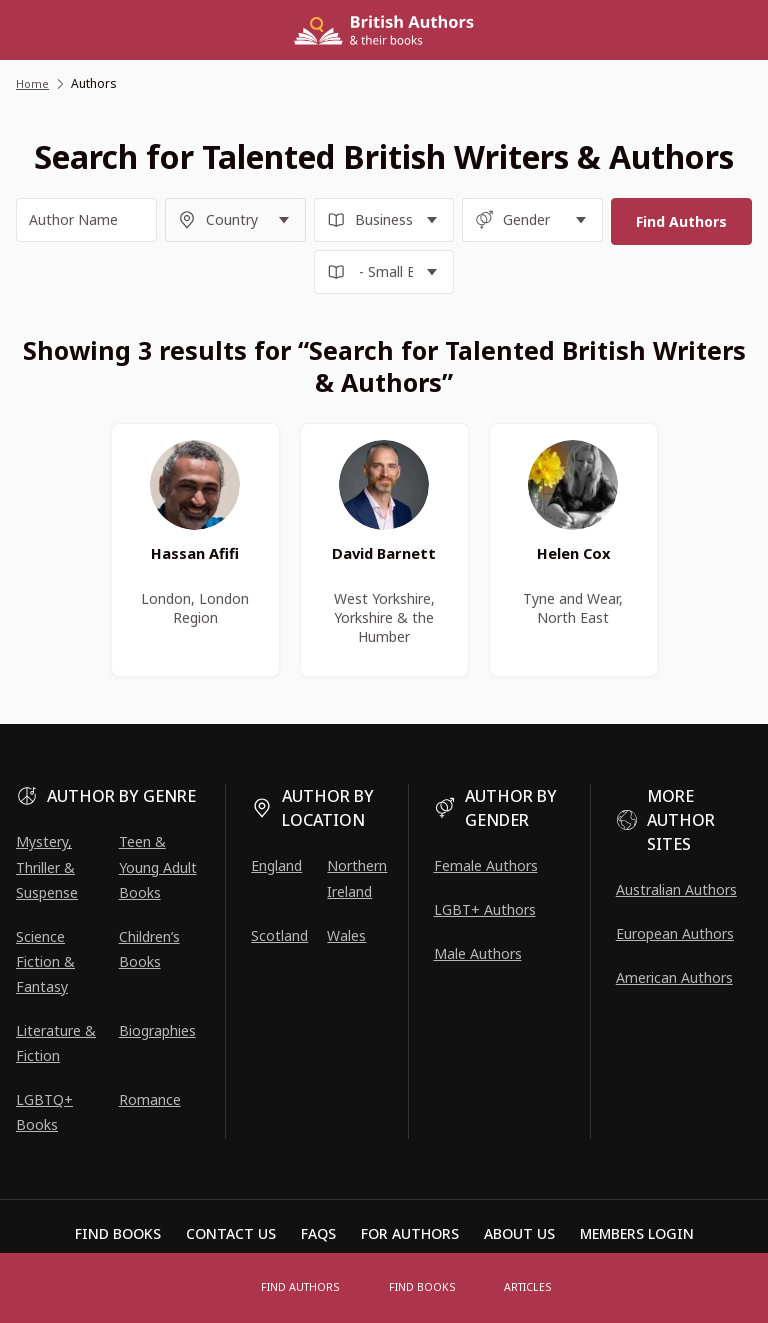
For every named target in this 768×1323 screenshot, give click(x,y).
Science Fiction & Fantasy (45, 961)
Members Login (637, 1233)
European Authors (675, 933)
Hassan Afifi (195, 560)
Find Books (423, 1287)
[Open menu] (224, 1288)
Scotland (279, 935)
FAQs (318, 1233)
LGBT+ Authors (485, 909)
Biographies (157, 1030)
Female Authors (486, 865)
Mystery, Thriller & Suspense (47, 866)
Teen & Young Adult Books (158, 866)
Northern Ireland (357, 878)
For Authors (410, 1233)
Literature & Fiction (56, 1043)
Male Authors (478, 953)
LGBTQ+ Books (44, 1112)
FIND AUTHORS (306, 1287)
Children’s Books (149, 949)
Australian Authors (676, 889)
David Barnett (384, 560)
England (276, 865)
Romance (150, 1099)
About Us (519, 1233)
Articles (524, 1287)
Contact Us (231, 1233)
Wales (346, 935)
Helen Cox (573, 560)
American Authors (674, 977)
